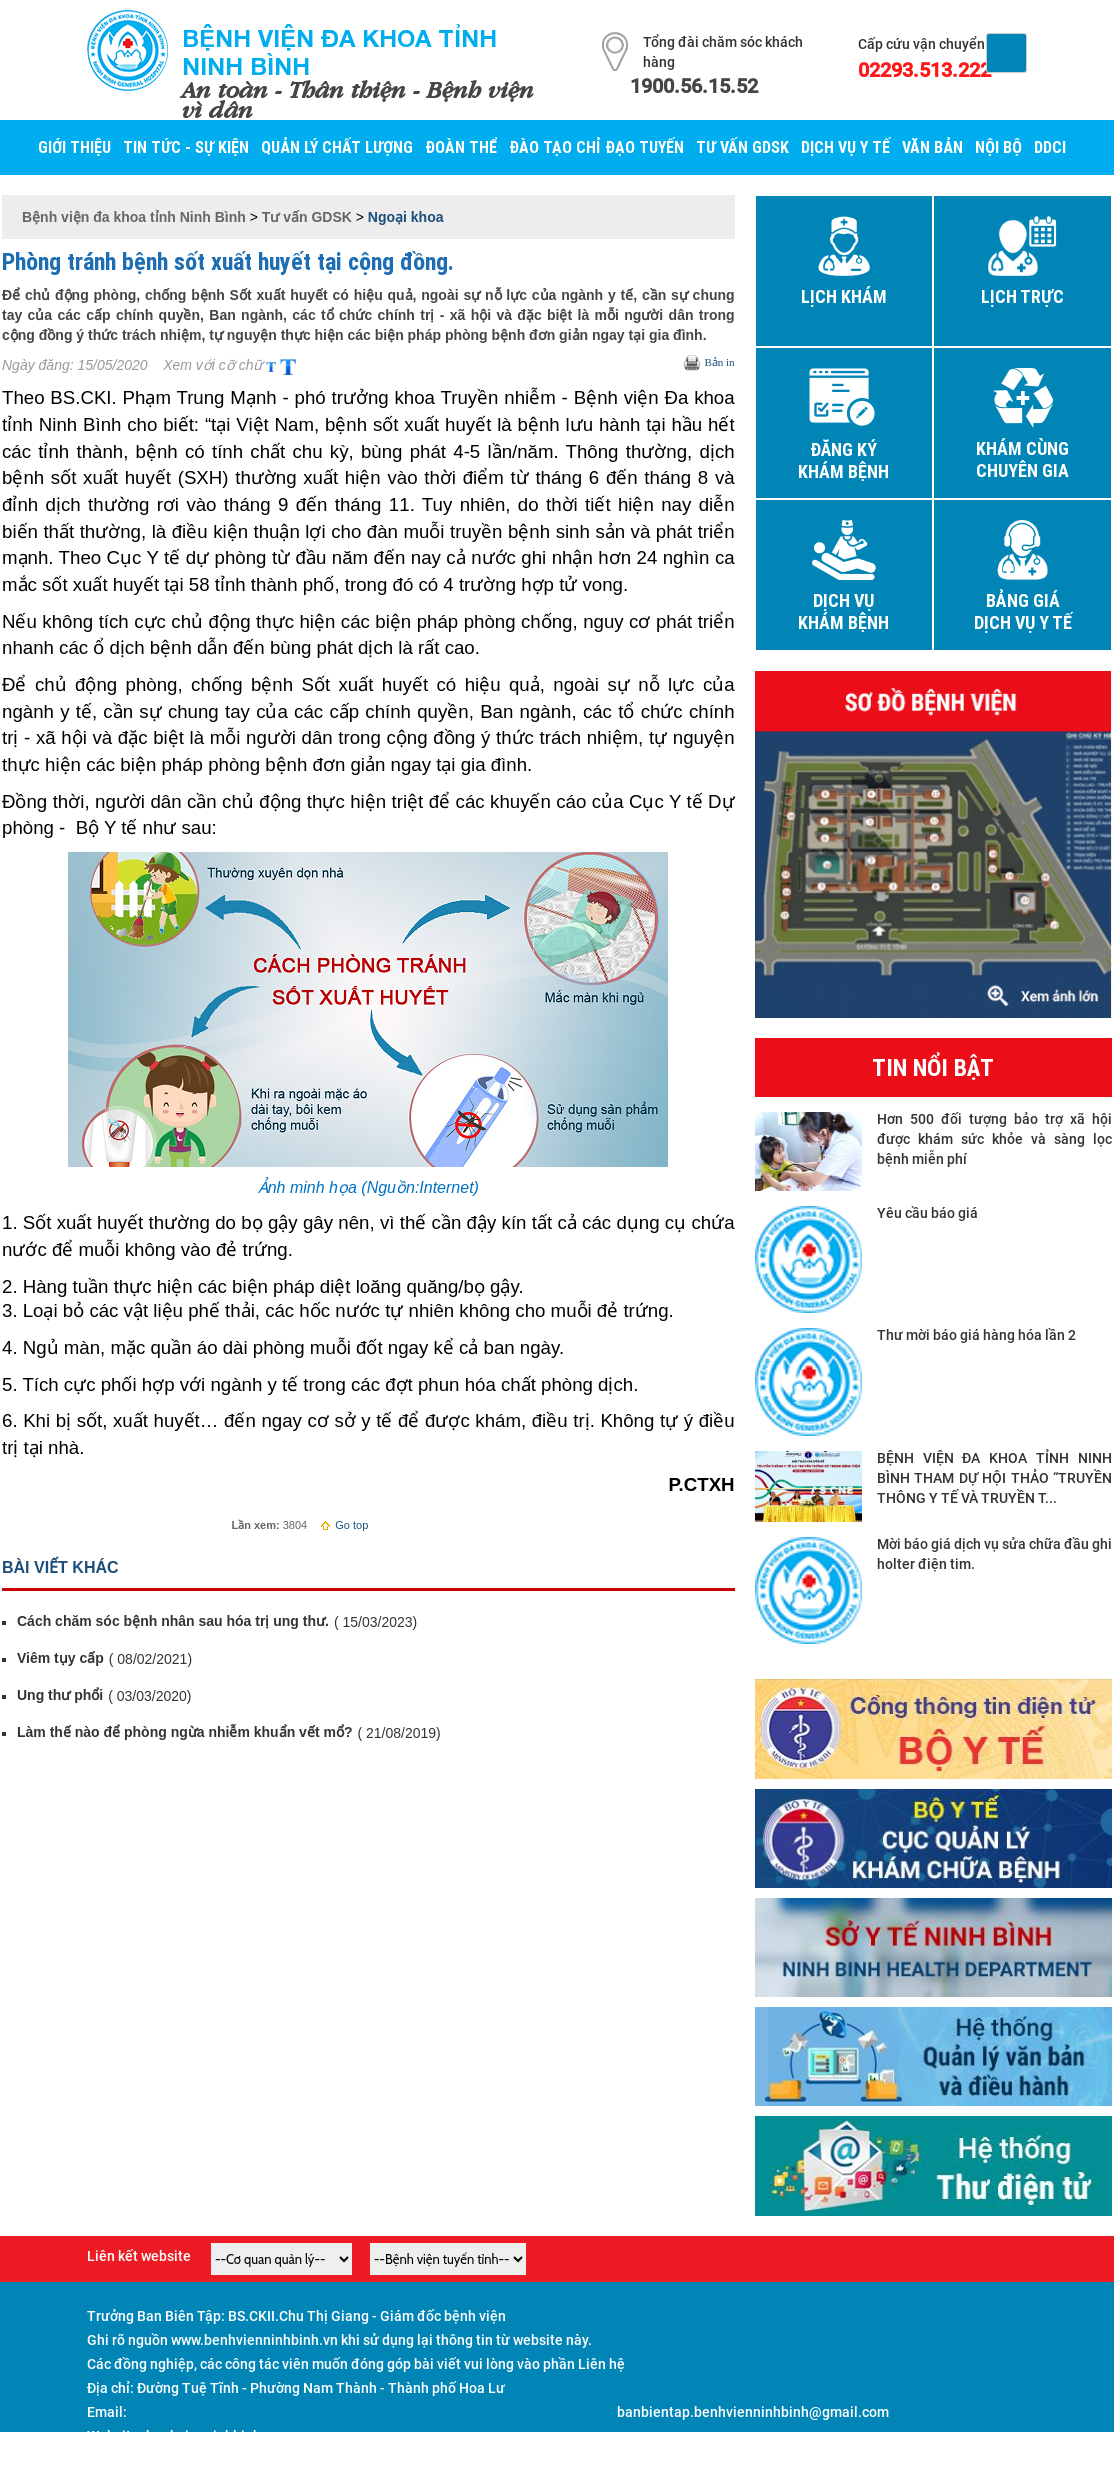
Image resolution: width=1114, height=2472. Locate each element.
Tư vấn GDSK (742, 147)
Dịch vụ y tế (845, 147)
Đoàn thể (461, 147)
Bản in (719, 362)
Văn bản (932, 147)
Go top (344, 1525)
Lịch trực (1022, 297)
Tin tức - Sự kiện (186, 147)
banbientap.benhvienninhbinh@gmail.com (753, 2412)
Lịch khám (844, 297)
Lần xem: (255, 1525)
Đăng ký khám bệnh (843, 461)
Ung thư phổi (60, 1695)
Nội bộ (998, 147)
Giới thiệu (74, 147)
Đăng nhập (993, 2460)
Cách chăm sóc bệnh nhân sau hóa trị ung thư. (173, 1621)
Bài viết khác (60, 1567)
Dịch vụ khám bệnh (843, 612)
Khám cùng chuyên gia (1022, 460)
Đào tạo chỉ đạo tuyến (596, 147)
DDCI (1050, 147)
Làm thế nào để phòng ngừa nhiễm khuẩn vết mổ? (184, 1732)
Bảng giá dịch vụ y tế (1023, 612)
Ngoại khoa (406, 217)
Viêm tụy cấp (60, 1658)
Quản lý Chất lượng (337, 147)
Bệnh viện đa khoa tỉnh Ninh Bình (339, 52)
